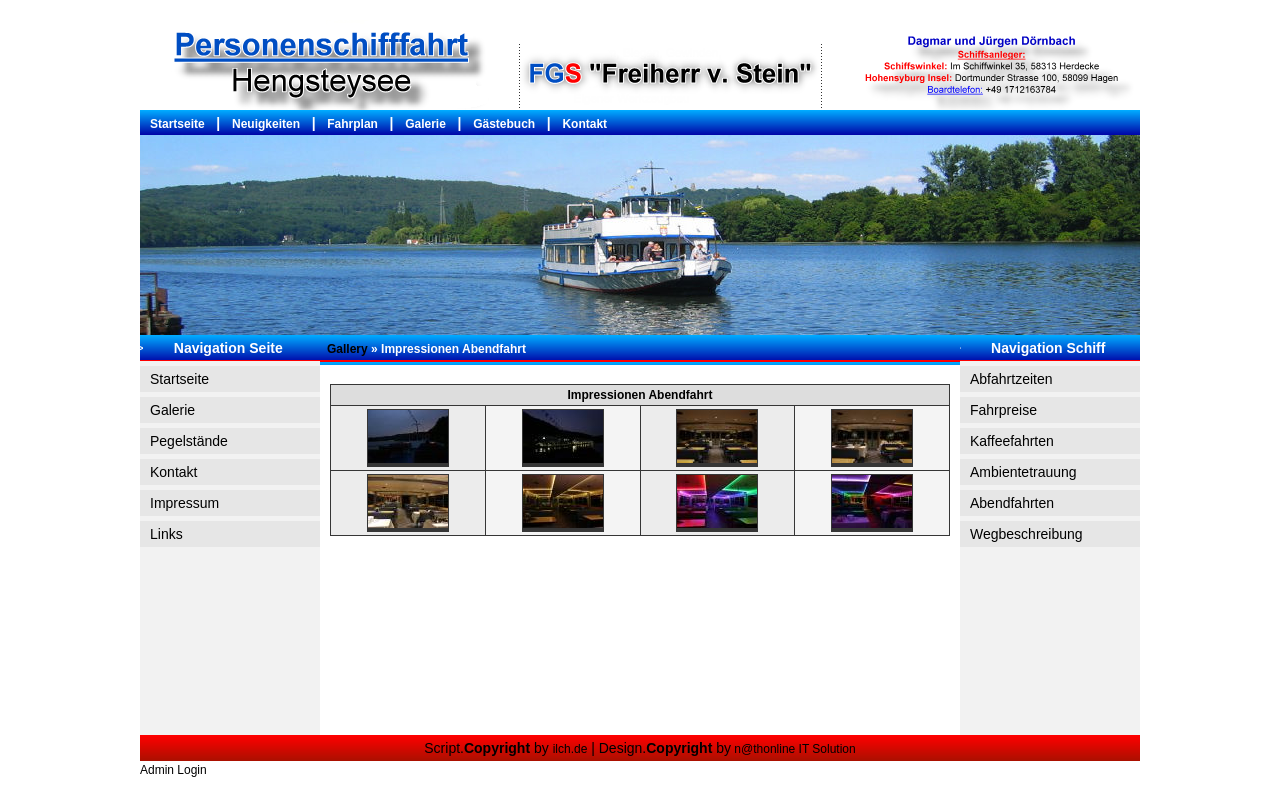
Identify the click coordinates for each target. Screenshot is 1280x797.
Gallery (347, 349)
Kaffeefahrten (1012, 441)
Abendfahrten (1012, 503)
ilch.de (570, 749)
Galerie (425, 124)
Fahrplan (352, 124)
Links (166, 534)
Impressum (184, 503)
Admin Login (173, 770)
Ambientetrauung (1023, 472)
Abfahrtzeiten (1011, 379)
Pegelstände (189, 441)
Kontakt (584, 124)
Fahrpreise (1003, 410)
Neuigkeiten (266, 124)
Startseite (177, 124)
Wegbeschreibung (1026, 534)
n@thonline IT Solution (793, 749)
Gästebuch (504, 124)
